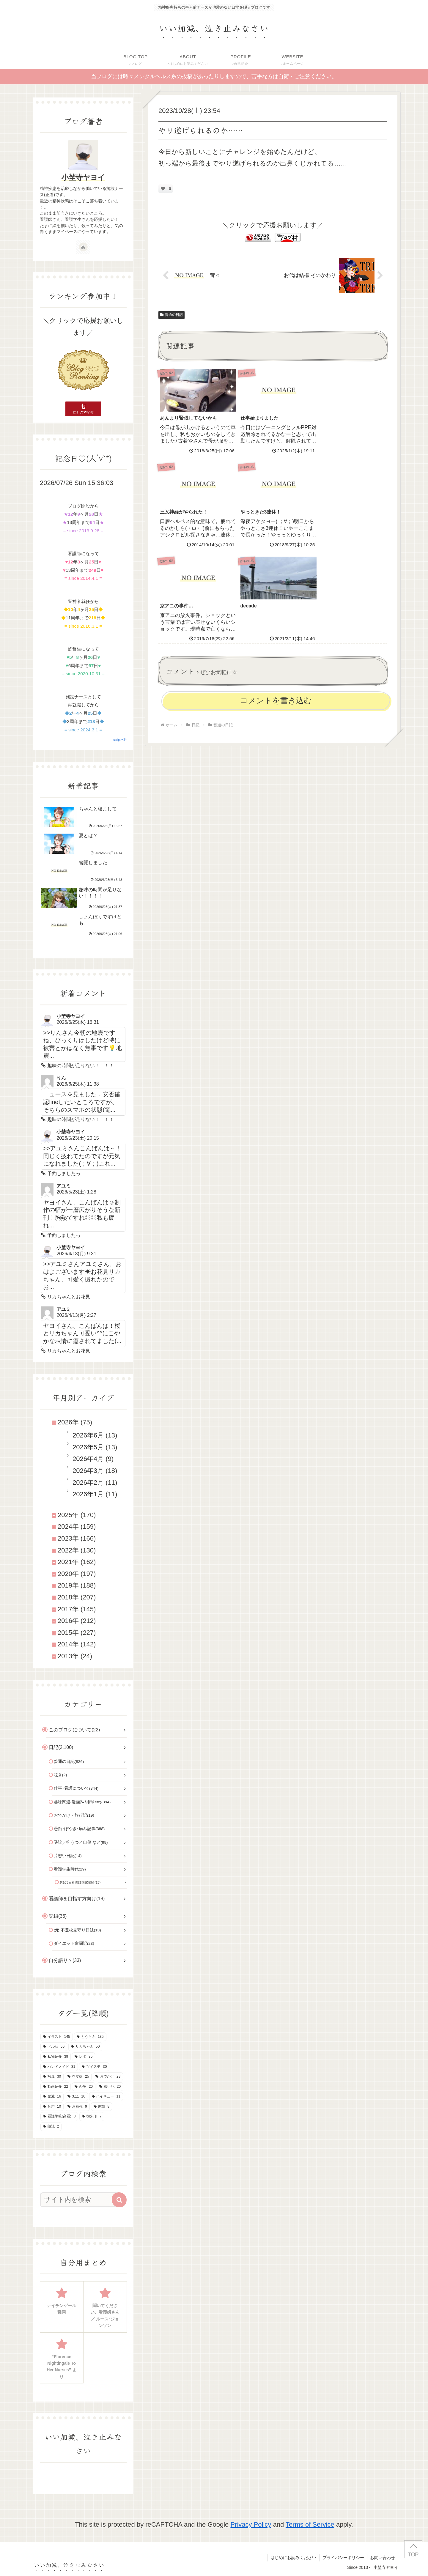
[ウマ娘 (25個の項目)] (78, 2076)
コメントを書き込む (276, 602)
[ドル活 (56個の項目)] (53, 2046)
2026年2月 (88, 1482)
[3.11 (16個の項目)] (76, 2096)
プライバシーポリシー (343, 2557)
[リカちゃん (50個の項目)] (85, 2046)
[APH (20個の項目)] (83, 2086)
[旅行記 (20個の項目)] (110, 2086)
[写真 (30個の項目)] (52, 2076)
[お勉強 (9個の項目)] (77, 2106)
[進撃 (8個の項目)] (101, 2106)
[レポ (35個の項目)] (83, 2056)
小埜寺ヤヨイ (83, 177)
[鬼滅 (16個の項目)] (52, 2096)
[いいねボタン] (162, 188)
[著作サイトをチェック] (83, 247)
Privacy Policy (250, 2524)
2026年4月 (88, 1458)
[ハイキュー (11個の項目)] (106, 2096)
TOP (413, 2554)
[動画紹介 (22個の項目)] (55, 2086)
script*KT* (120, 739)
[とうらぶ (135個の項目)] (90, 2036)
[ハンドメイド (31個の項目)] (59, 2066)
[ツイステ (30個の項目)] (94, 2066)
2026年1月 (88, 1494)
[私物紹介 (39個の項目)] (55, 2056)
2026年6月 (88, 1435)
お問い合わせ (382, 2557)
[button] (119, 2199)
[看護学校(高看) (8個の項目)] (59, 2116)
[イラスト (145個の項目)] (56, 2036)
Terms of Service (310, 2524)
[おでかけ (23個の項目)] (108, 2076)
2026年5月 (88, 1447)
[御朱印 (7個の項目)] (91, 2116)
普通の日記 (171, 315)
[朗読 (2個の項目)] (51, 2126)
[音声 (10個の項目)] (52, 2106)
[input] (80, 2199)
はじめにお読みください (293, 2557)
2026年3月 (88, 1470)
